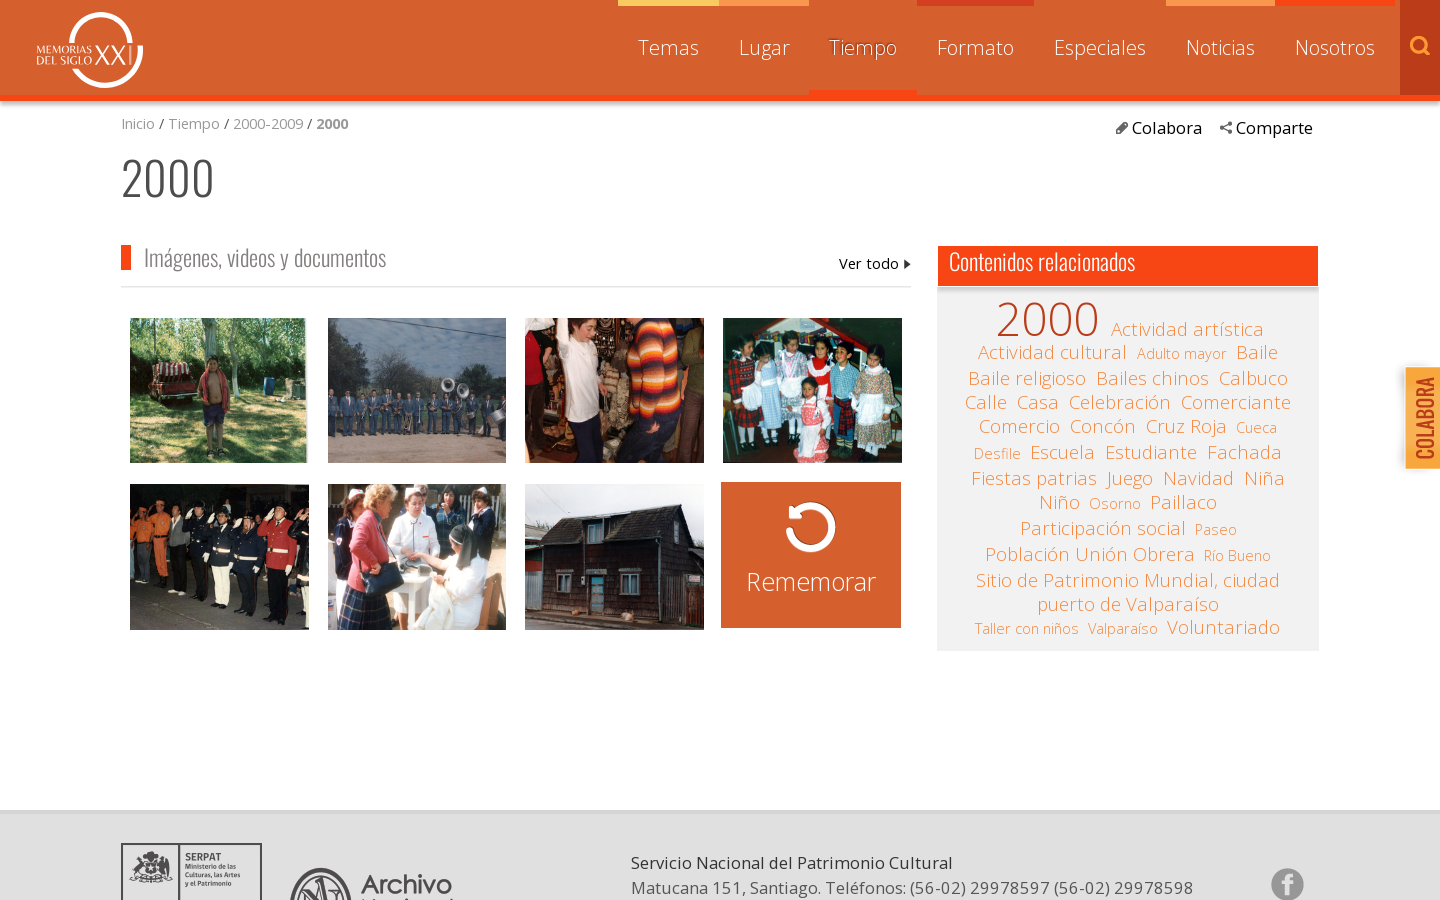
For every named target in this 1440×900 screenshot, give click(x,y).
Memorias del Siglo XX (90, 50)
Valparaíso (1123, 628)
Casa (1038, 402)
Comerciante (1236, 402)
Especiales (1100, 47)
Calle (986, 402)
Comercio (1019, 426)
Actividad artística (1187, 329)
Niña (1264, 478)
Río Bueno (1237, 555)
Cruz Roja (1186, 426)
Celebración (1120, 402)
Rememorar (811, 581)
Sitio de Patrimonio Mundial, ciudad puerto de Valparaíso (1128, 592)
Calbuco (1253, 378)
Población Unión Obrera (1090, 554)
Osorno (1115, 503)
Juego (1130, 478)
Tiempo (863, 47)
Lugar (764, 47)
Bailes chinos (1152, 378)
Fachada (1244, 452)
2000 (332, 123)
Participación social (1103, 528)
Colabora (1167, 127)
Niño (1059, 502)
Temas (668, 47)
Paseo (1216, 529)
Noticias (1220, 47)
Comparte (1274, 127)
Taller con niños (1027, 628)
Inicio (138, 123)
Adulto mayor (1182, 353)
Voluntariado (1223, 627)
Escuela (1062, 452)
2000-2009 (268, 123)
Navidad (1198, 478)
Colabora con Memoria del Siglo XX (1417, 417)
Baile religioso (1027, 378)
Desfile (997, 453)
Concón (1103, 426)
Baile (1257, 352)
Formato (975, 47)
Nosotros (1335, 47)
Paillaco (1183, 502)
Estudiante (1151, 452)
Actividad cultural (1052, 352)
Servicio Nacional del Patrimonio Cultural (792, 862)
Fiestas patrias (1034, 478)
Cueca (1256, 427)
